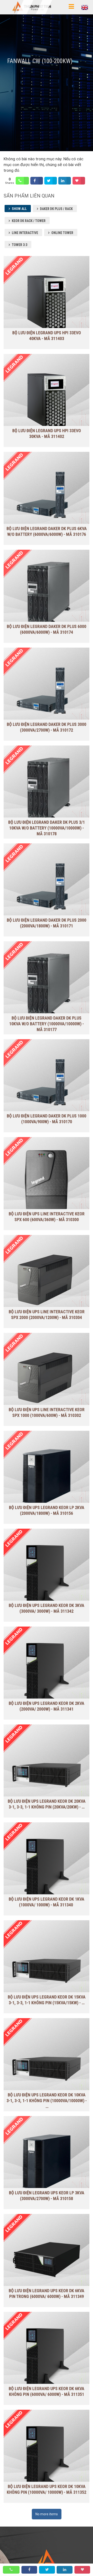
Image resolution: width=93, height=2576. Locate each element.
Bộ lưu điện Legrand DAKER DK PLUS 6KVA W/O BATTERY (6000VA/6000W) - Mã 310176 (47, 531)
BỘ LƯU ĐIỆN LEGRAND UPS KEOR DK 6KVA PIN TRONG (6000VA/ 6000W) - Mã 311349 (46, 2293)
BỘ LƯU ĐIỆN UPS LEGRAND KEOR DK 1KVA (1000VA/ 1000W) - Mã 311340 (46, 1901)
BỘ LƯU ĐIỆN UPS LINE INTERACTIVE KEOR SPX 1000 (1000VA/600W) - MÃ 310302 (47, 1412)
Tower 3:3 (19, 245)
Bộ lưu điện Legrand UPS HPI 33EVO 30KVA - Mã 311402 (46, 433)
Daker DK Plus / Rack (56, 209)
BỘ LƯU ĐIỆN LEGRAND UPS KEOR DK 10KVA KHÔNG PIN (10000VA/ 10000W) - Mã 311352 (46, 2489)
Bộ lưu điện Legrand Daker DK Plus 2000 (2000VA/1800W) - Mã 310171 (46, 923)
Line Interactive (25, 233)
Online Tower (62, 233)
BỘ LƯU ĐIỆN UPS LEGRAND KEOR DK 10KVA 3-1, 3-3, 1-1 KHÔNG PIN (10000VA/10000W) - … (47, 2100)
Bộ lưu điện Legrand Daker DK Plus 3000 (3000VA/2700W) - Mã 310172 (46, 727)
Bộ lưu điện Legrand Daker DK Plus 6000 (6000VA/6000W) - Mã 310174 (46, 629)
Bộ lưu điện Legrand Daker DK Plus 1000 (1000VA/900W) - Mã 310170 (46, 1118)
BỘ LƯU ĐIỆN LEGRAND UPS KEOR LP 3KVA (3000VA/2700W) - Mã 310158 (46, 2195)
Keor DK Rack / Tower (29, 221)
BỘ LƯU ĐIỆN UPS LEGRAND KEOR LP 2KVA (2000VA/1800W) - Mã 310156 (46, 1510)
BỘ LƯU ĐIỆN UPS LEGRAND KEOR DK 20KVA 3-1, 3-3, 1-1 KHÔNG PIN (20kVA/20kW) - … (47, 1804)
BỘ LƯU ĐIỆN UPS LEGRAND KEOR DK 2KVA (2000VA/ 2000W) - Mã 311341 (46, 1706)
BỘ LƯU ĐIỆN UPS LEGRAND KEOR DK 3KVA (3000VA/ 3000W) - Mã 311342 (46, 1608)
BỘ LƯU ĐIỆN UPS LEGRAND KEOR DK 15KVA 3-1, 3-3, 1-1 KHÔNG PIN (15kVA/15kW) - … (47, 1999)
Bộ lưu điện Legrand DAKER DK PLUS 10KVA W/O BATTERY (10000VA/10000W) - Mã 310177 (46, 1023)
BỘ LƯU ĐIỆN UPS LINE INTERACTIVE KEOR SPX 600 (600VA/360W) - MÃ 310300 (47, 1216)
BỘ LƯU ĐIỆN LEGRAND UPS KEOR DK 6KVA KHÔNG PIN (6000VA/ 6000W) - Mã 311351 (46, 2391)
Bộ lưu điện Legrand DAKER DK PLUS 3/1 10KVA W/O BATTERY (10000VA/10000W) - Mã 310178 (46, 828)
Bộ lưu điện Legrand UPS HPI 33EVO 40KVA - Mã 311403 (46, 335)
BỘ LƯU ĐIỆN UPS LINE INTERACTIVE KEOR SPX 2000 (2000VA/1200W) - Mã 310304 (47, 1314)
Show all (19, 209)
